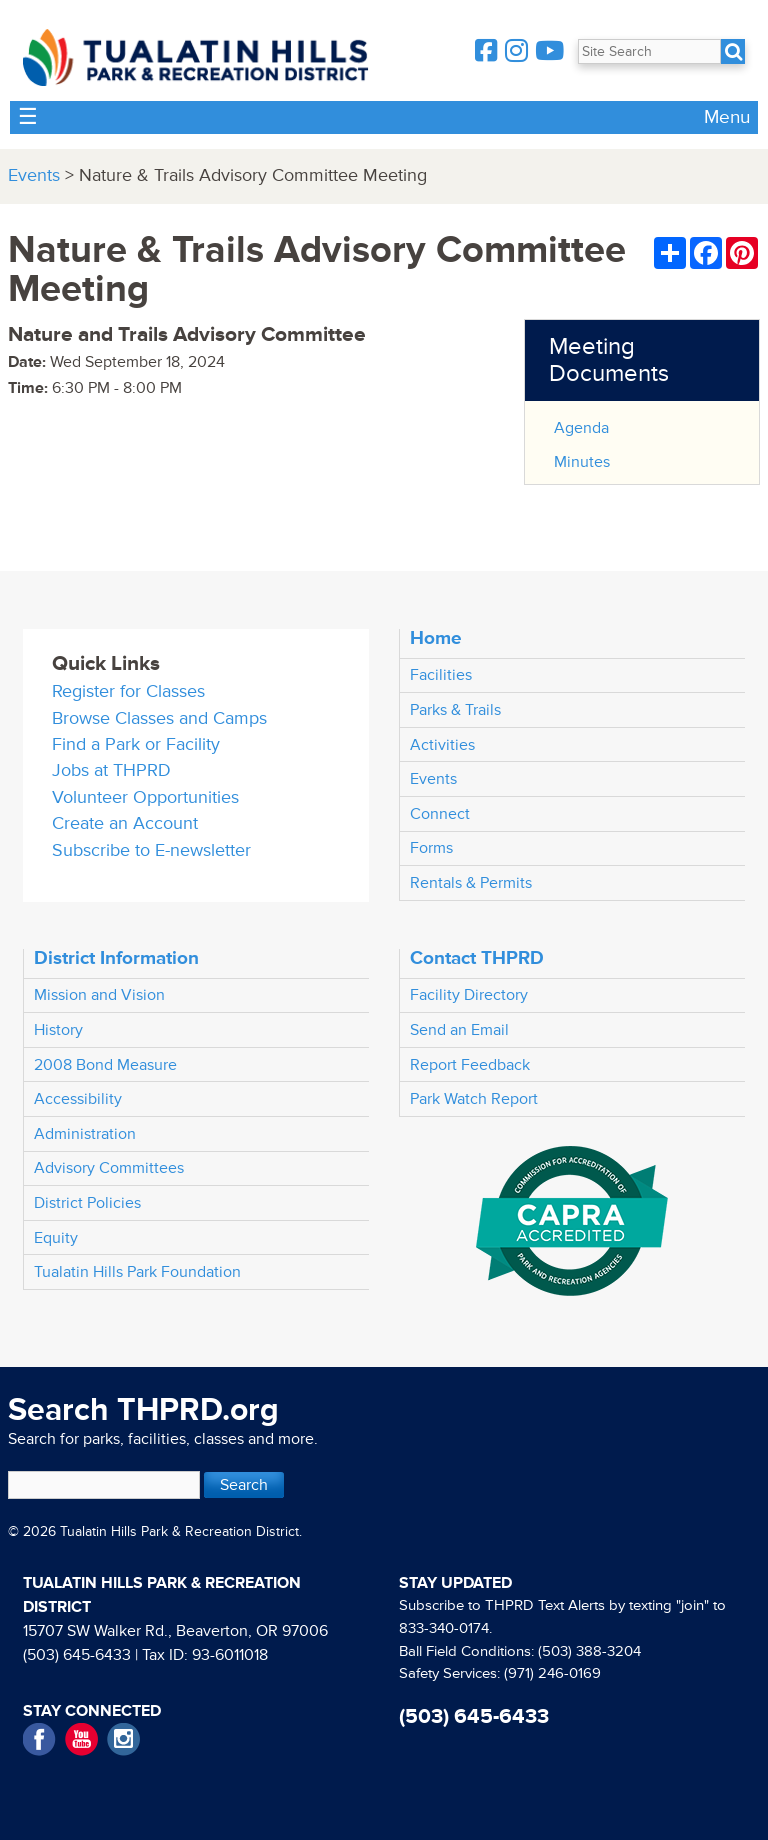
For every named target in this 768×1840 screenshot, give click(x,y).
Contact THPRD (477, 958)
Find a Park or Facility (136, 744)
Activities (442, 745)
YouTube (81, 1739)
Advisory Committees (109, 1168)
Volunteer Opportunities (145, 797)
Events (34, 175)
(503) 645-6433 (77, 1655)
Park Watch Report (474, 1099)
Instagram (123, 1739)
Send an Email (459, 1030)
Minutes (582, 462)
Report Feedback (470, 1065)
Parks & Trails (455, 710)
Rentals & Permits (471, 883)
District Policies (87, 1203)
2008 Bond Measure (105, 1065)
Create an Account (125, 823)
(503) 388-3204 (589, 1651)
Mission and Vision (99, 995)
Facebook (39, 1739)
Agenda (581, 428)
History (58, 1030)
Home (436, 638)
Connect (440, 814)
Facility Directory (469, 995)
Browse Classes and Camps (159, 718)
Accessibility (78, 1099)
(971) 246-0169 (552, 1673)
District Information (116, 958)
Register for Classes (128, 691)
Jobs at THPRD (111, 770)
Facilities (441, 675)
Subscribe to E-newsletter (151, 850)
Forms (431, 848)
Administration (85, 1134)
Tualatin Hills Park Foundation (137, 1272)
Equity (56, 1238)
